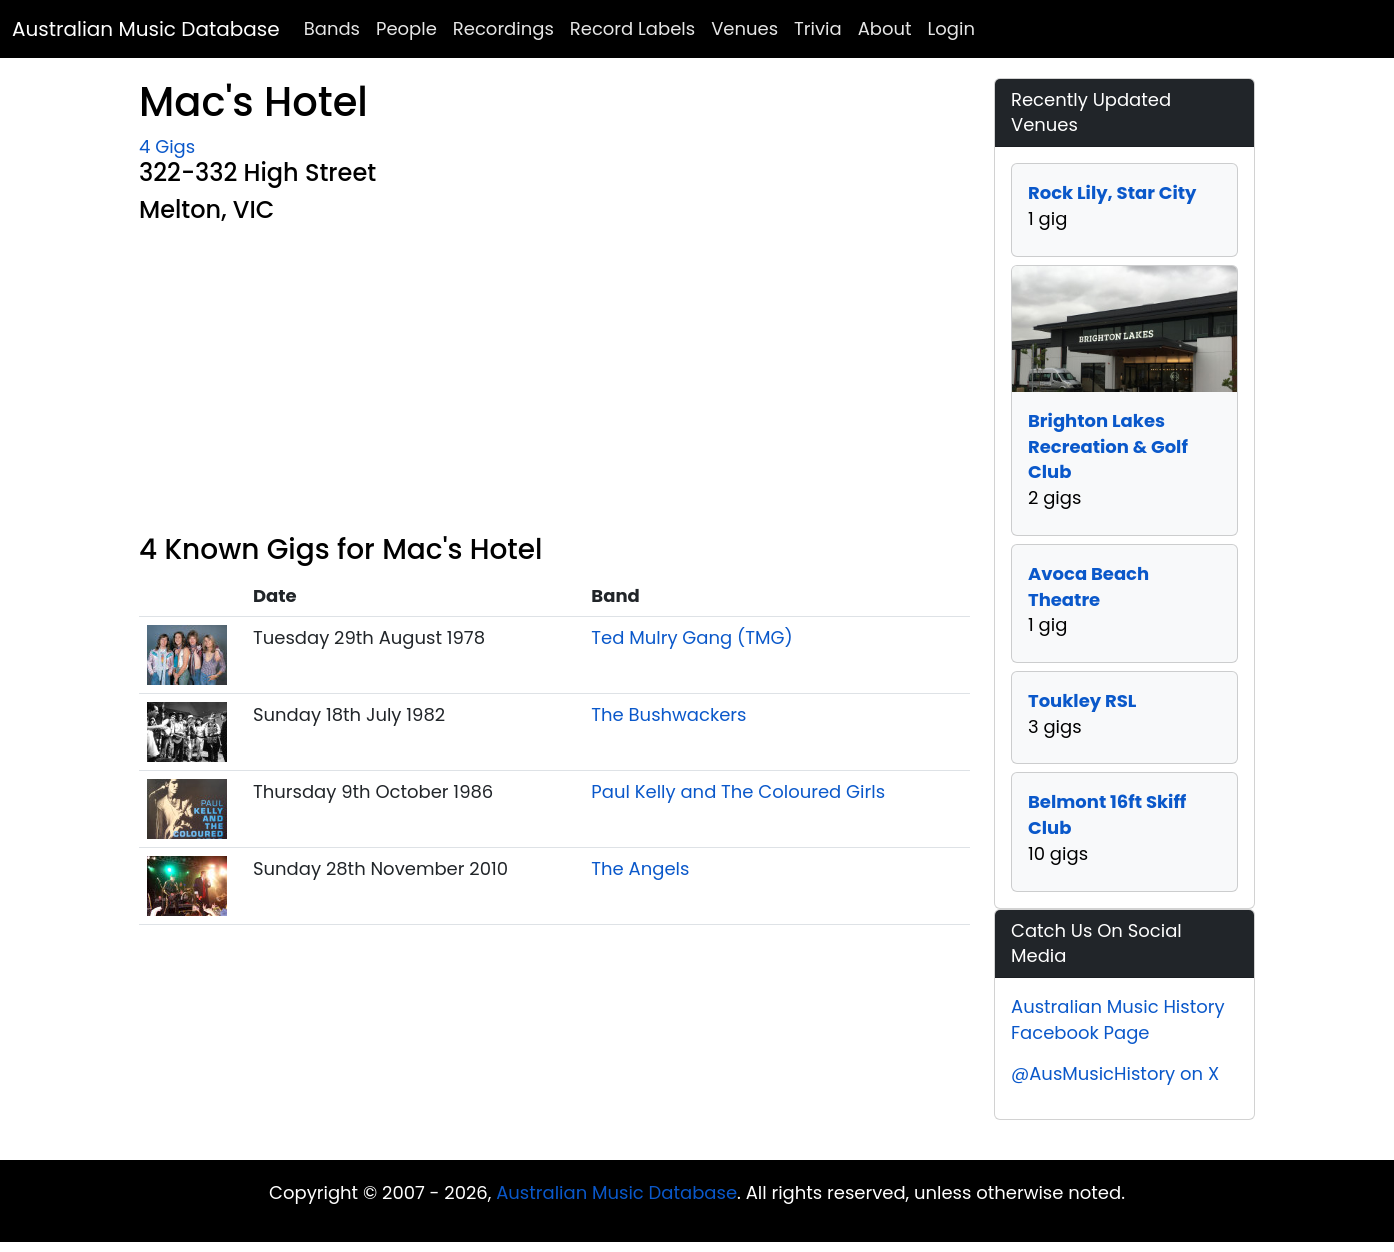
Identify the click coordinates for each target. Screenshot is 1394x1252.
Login (951, 28)
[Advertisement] (554, 383)
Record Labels (632, 28)
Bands (332, 28)
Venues (744, 28)
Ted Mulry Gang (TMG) (691, 637)
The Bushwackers (668, 714)
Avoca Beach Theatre (1088, 586)
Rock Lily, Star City (1112, 192)
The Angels (640, 868)
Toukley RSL (1082, 700)
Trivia (818, 28)
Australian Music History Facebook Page (1118, 1019)
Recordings (503, 28)
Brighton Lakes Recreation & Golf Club (1108, 446)
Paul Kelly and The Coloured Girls (738, 791)
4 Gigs (167, 146)
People (406, 28)
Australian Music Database (146, 29)
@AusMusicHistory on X (1115, 1073)
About (885, 28)
